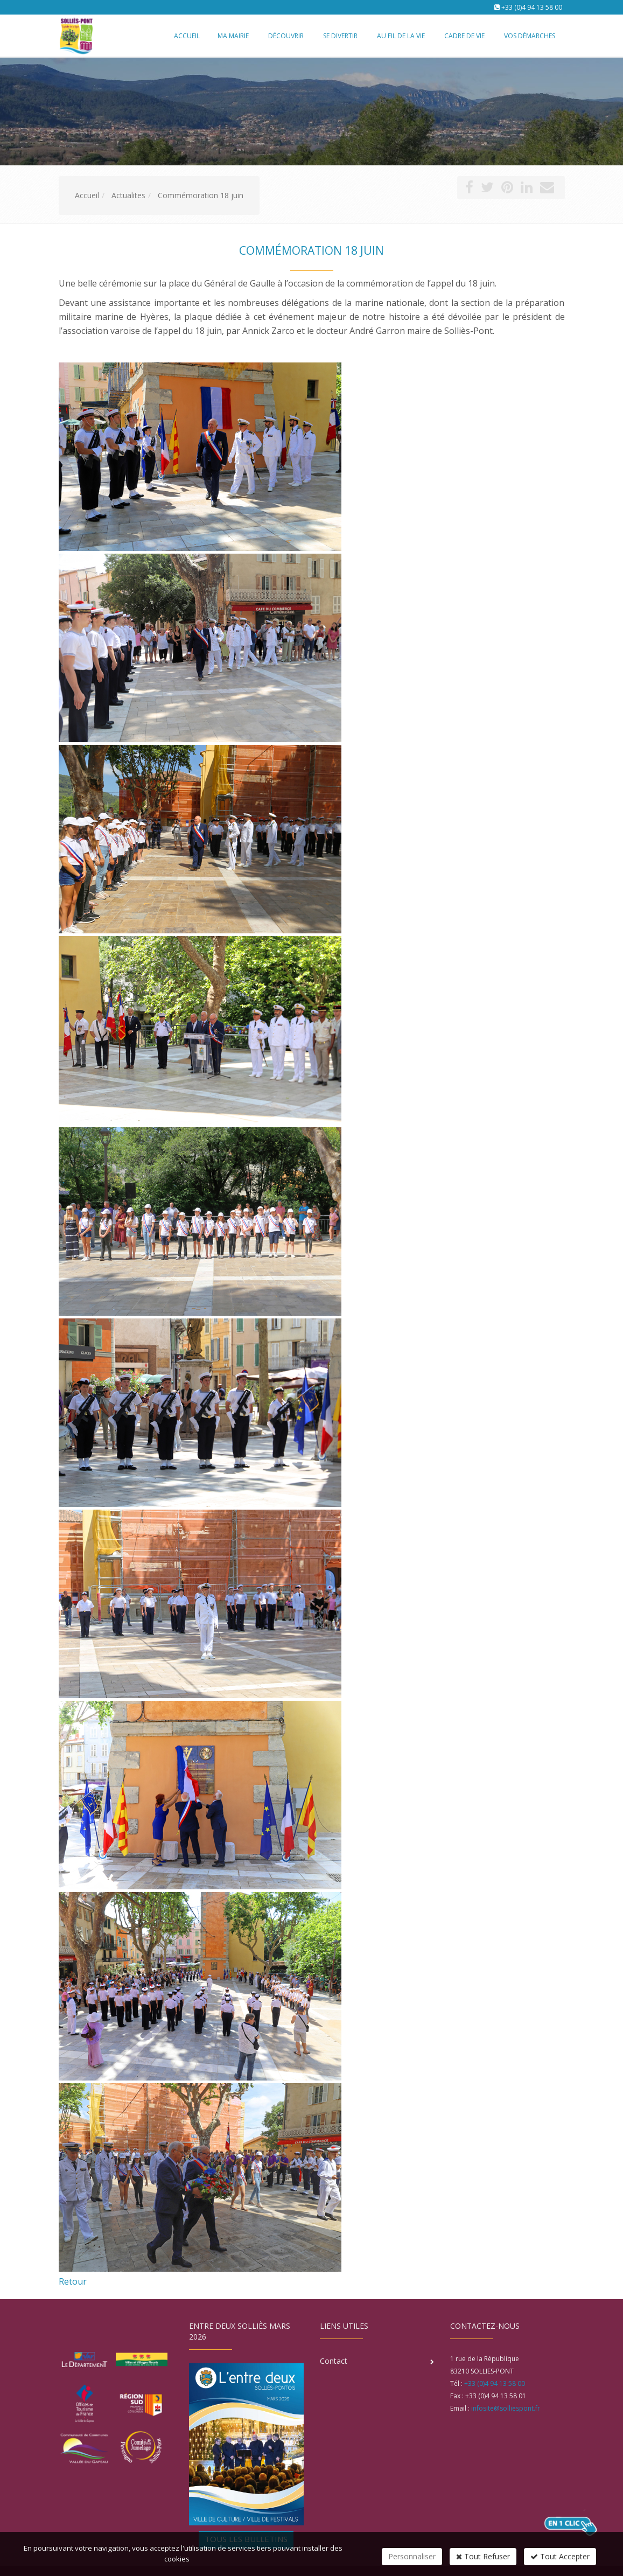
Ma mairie (233, 35)
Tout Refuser (483, 2556)
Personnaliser (412, 2556)
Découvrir (286, 35)
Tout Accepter (560, 2556)
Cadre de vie (464, 35)
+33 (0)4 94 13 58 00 (531, 7)
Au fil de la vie (401, 35)
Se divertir (340, 35)
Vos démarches (529, 35)
